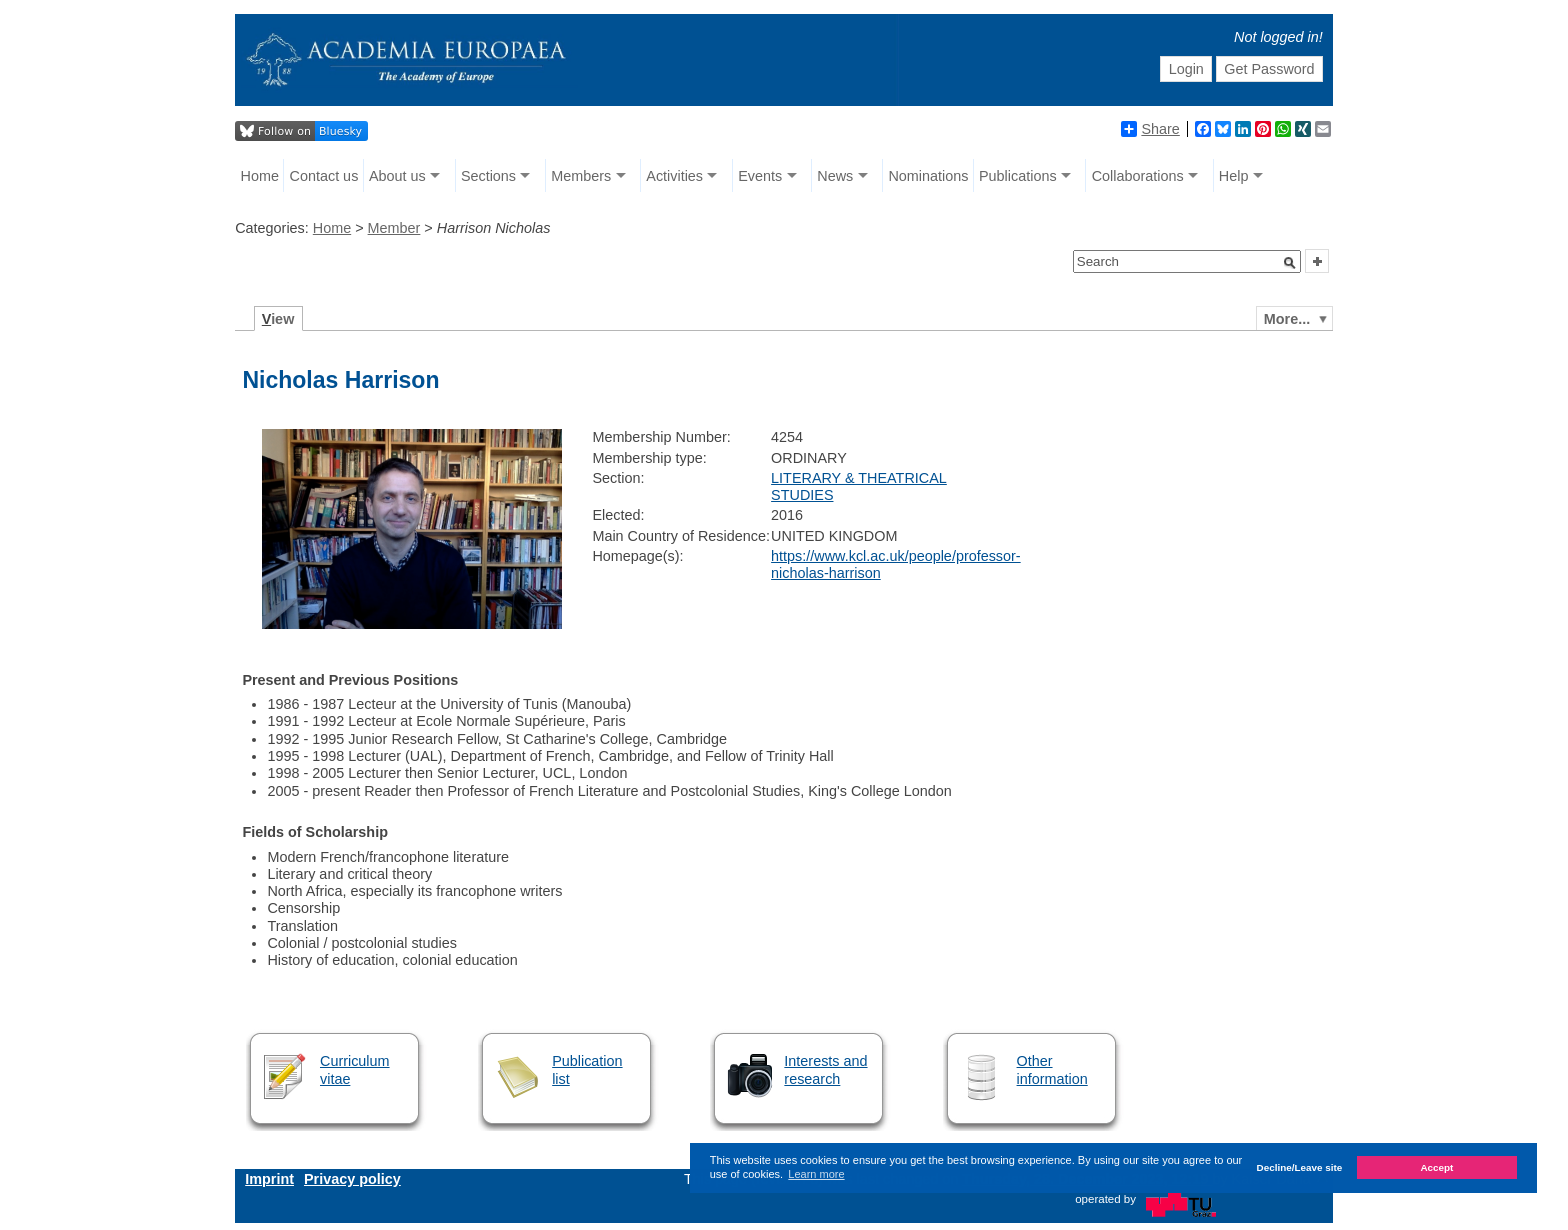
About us (397, 176)
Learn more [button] (816, 1174)
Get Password (1269, 69)
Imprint (269, 1179)
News (835, 176)
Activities (674, 176)
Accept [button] (1436, 1167)
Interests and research (825, 1069)
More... (1287, 319)
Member (394, 228)
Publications (1018, 176)
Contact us (324, 176)
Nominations (928, 176)
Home (260, 176)
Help (1234, 176)
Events (760, 176)
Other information (1052, 1069)
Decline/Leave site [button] (1300, 1167)
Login (1186, 69)
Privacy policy (352, 1179)
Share (1150, 129)
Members (581, 176)
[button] (1290, 263)
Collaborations (1138, 176)
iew (278, 319)
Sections (488, 176)
